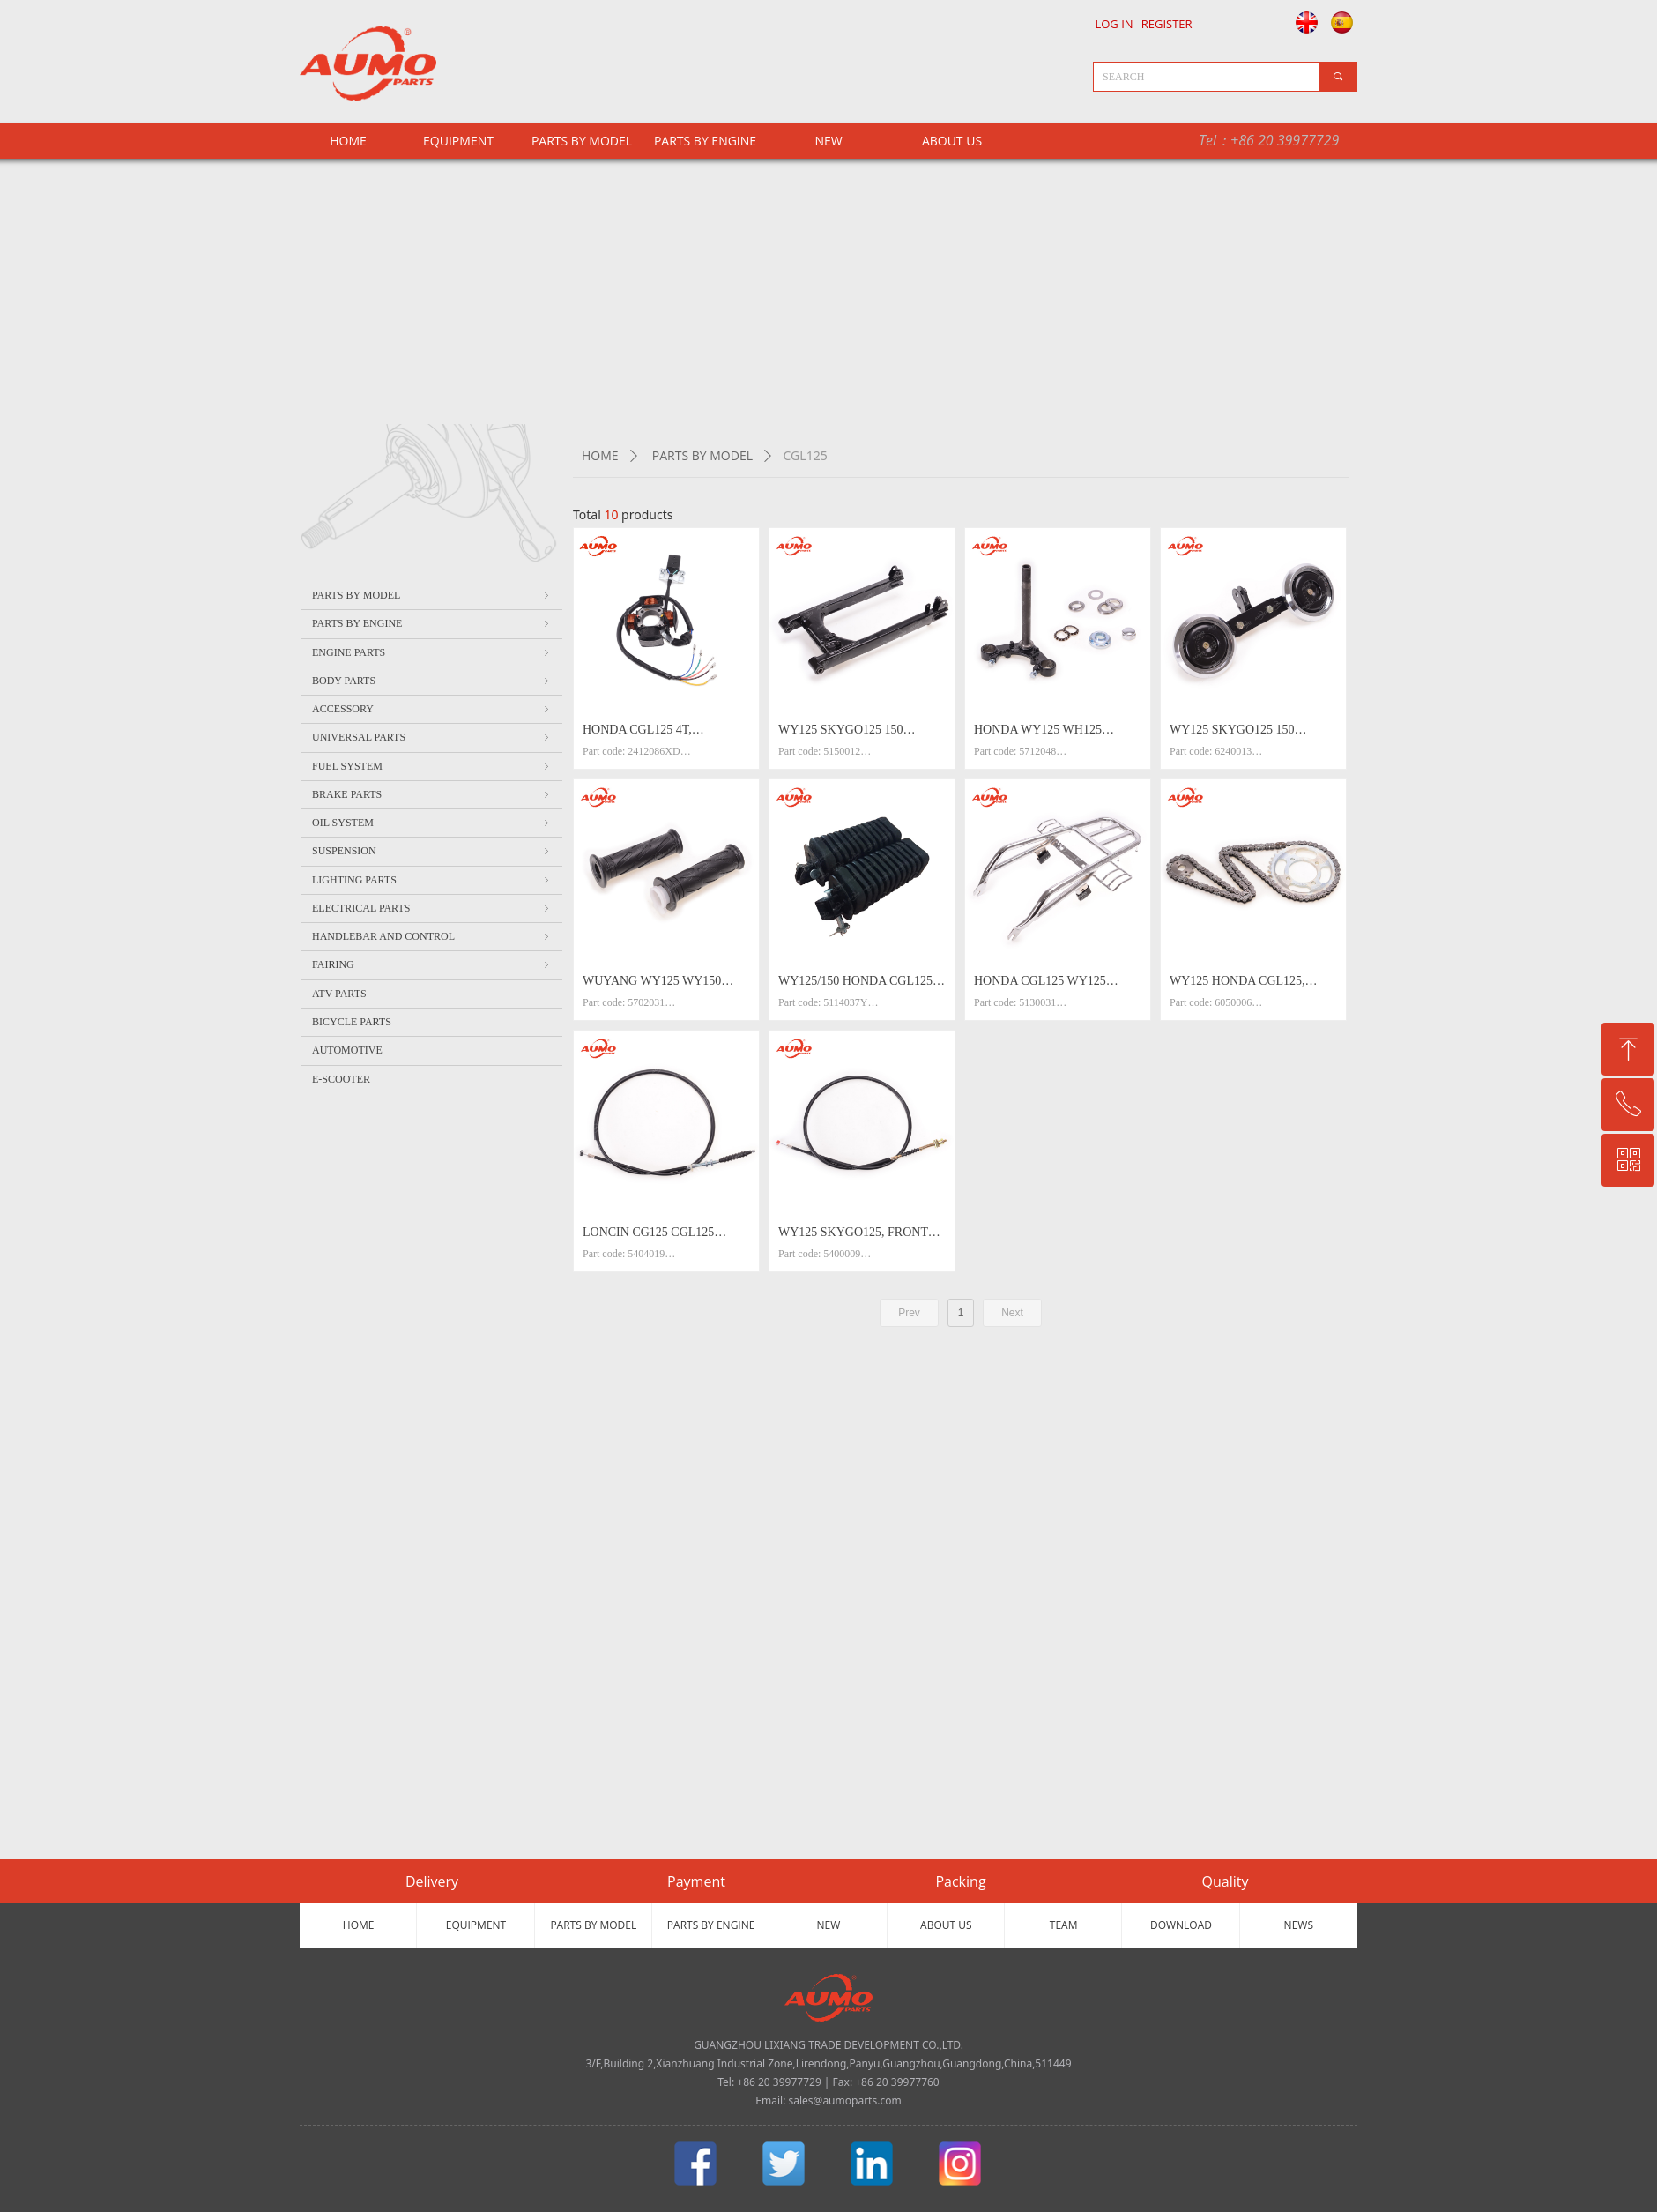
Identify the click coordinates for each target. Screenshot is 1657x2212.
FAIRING (432, 964)
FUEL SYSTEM (432, 766)
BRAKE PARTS (432, 794)
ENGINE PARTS (432, 652)
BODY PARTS (432, 680)
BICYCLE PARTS (351, 1022)
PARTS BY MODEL (581, 140)
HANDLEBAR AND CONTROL (432, 936)
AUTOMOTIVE (347, 1050)
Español (1344, 22)
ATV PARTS (339, 993)
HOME (600, 455)
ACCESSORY (432, 709)
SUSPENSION (432, 851)
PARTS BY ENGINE (705, 140)
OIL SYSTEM (432, 822)
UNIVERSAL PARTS (432, 737)
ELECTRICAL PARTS (432, 908)
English (1302, 22)
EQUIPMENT (458, 140)
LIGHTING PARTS (432, 880)
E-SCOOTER (341, 1079)
